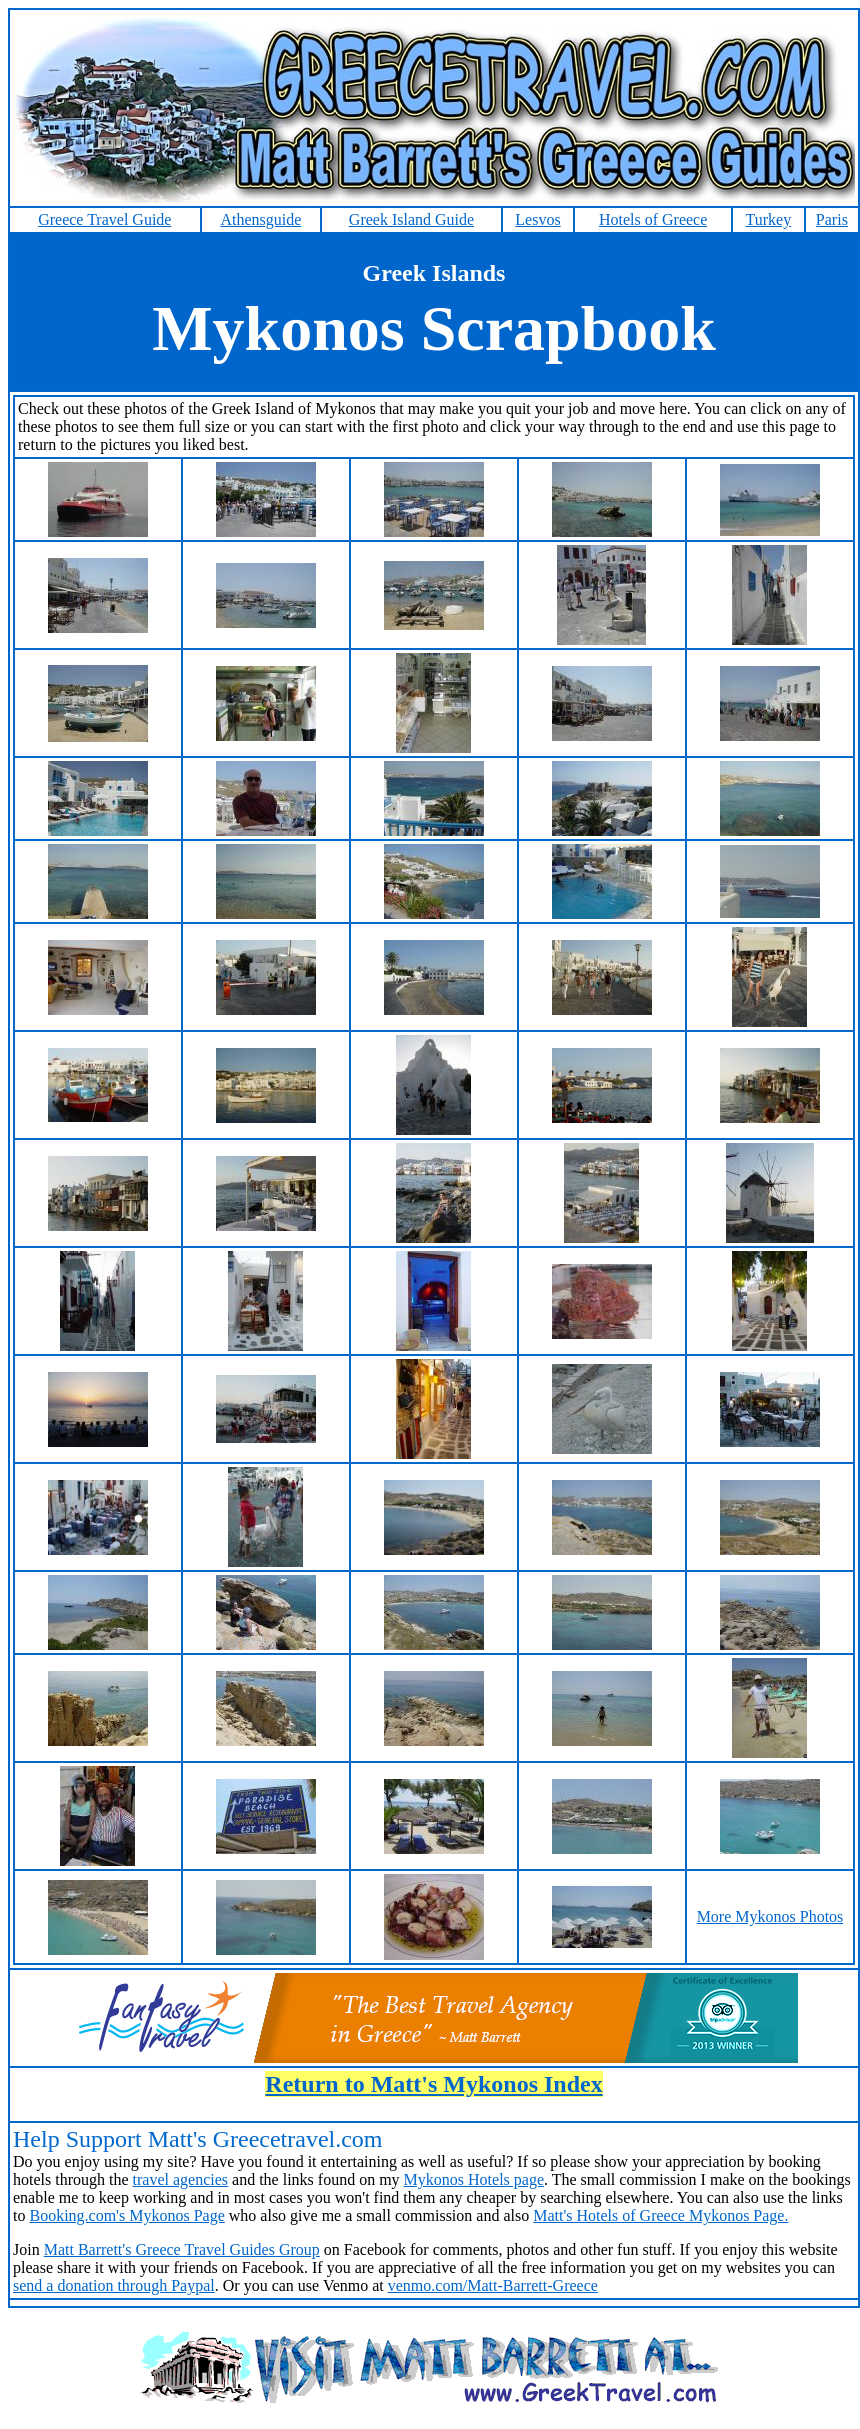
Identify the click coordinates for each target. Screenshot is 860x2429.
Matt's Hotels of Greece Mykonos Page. (660, 2215)
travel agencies (181, 2179)
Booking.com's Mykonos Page (126, 2215)
